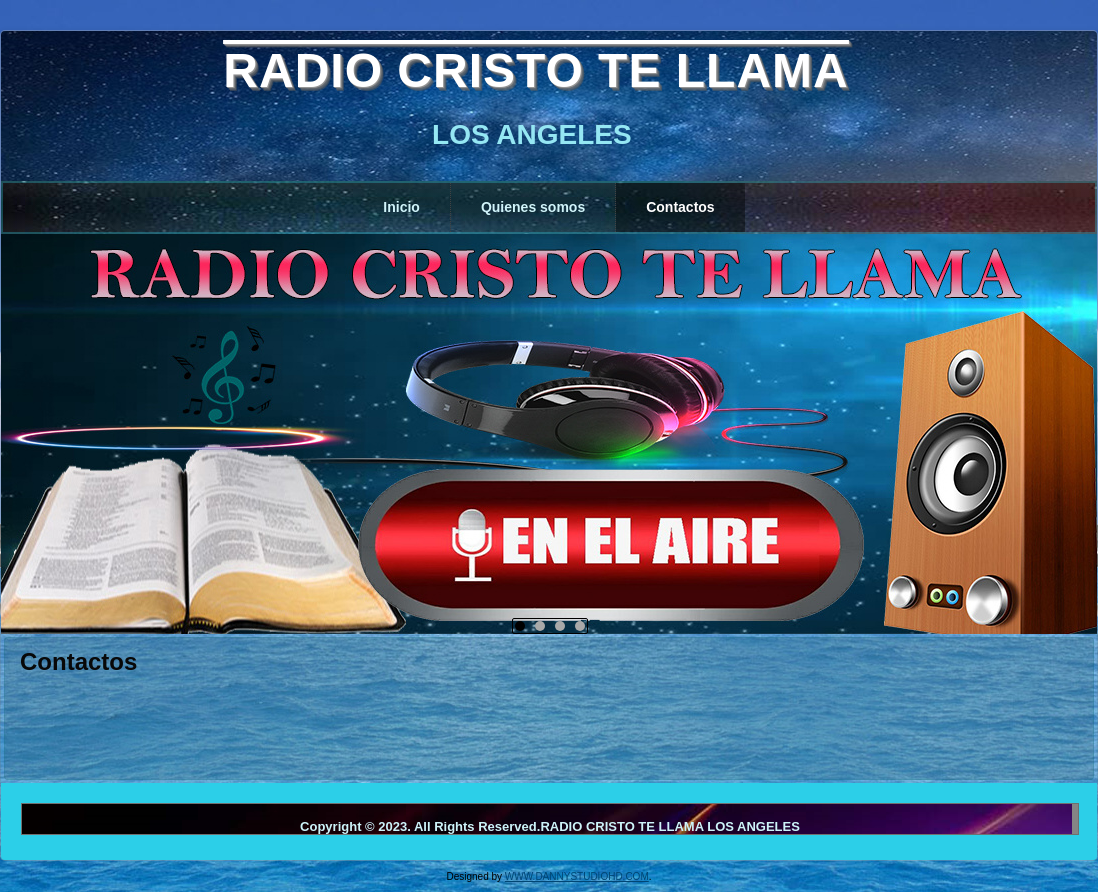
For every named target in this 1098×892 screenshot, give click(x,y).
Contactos (680, 207)
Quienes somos (533, 207)
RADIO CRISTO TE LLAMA (535, 70)
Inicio (401, 207)
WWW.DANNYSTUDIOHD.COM (577, 876)
